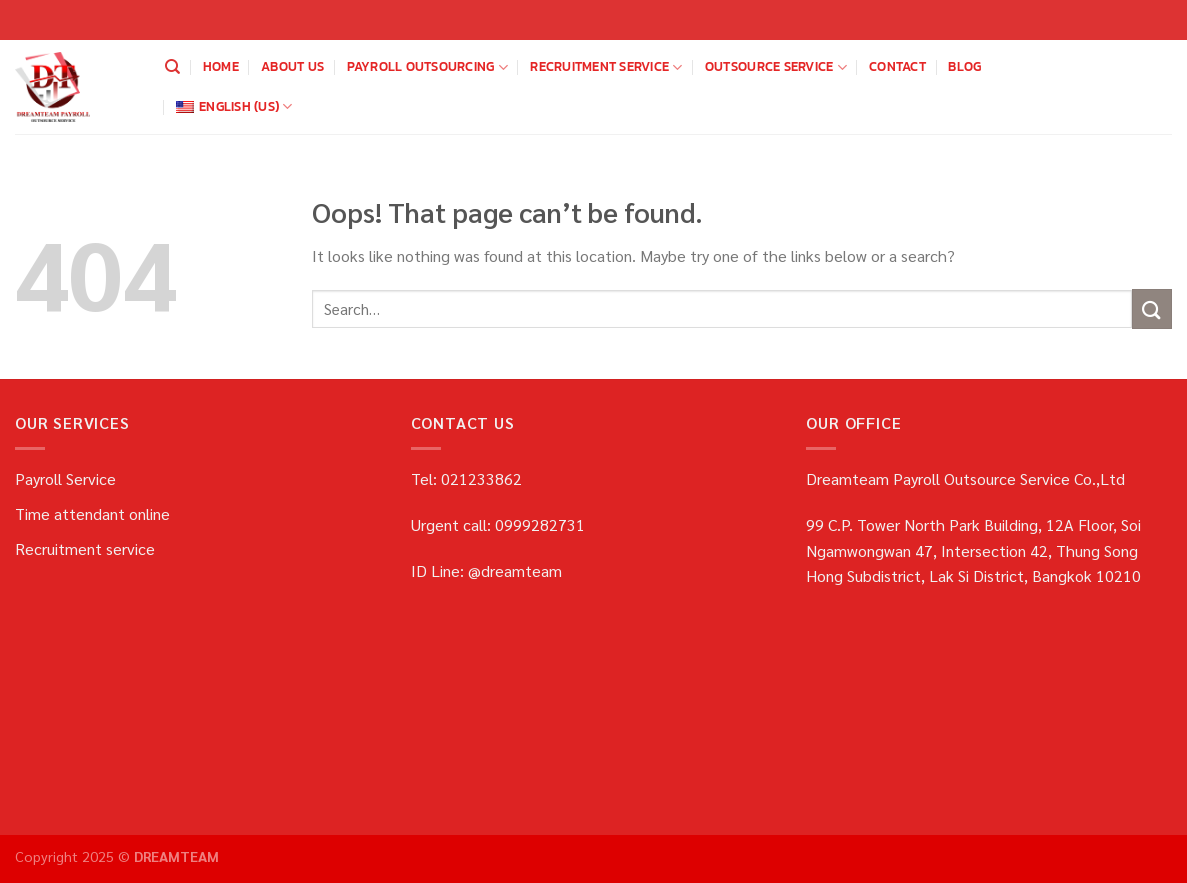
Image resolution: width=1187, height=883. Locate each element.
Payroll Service (65, 478)
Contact (897, 66)
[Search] (172, 67)
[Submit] (1152, 308)
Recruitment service (606, 67)
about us (292, 66)
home (221, 66)
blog (964, 66)
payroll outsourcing (427, 67)
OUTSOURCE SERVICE (776, 67)
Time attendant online (92, 513)
